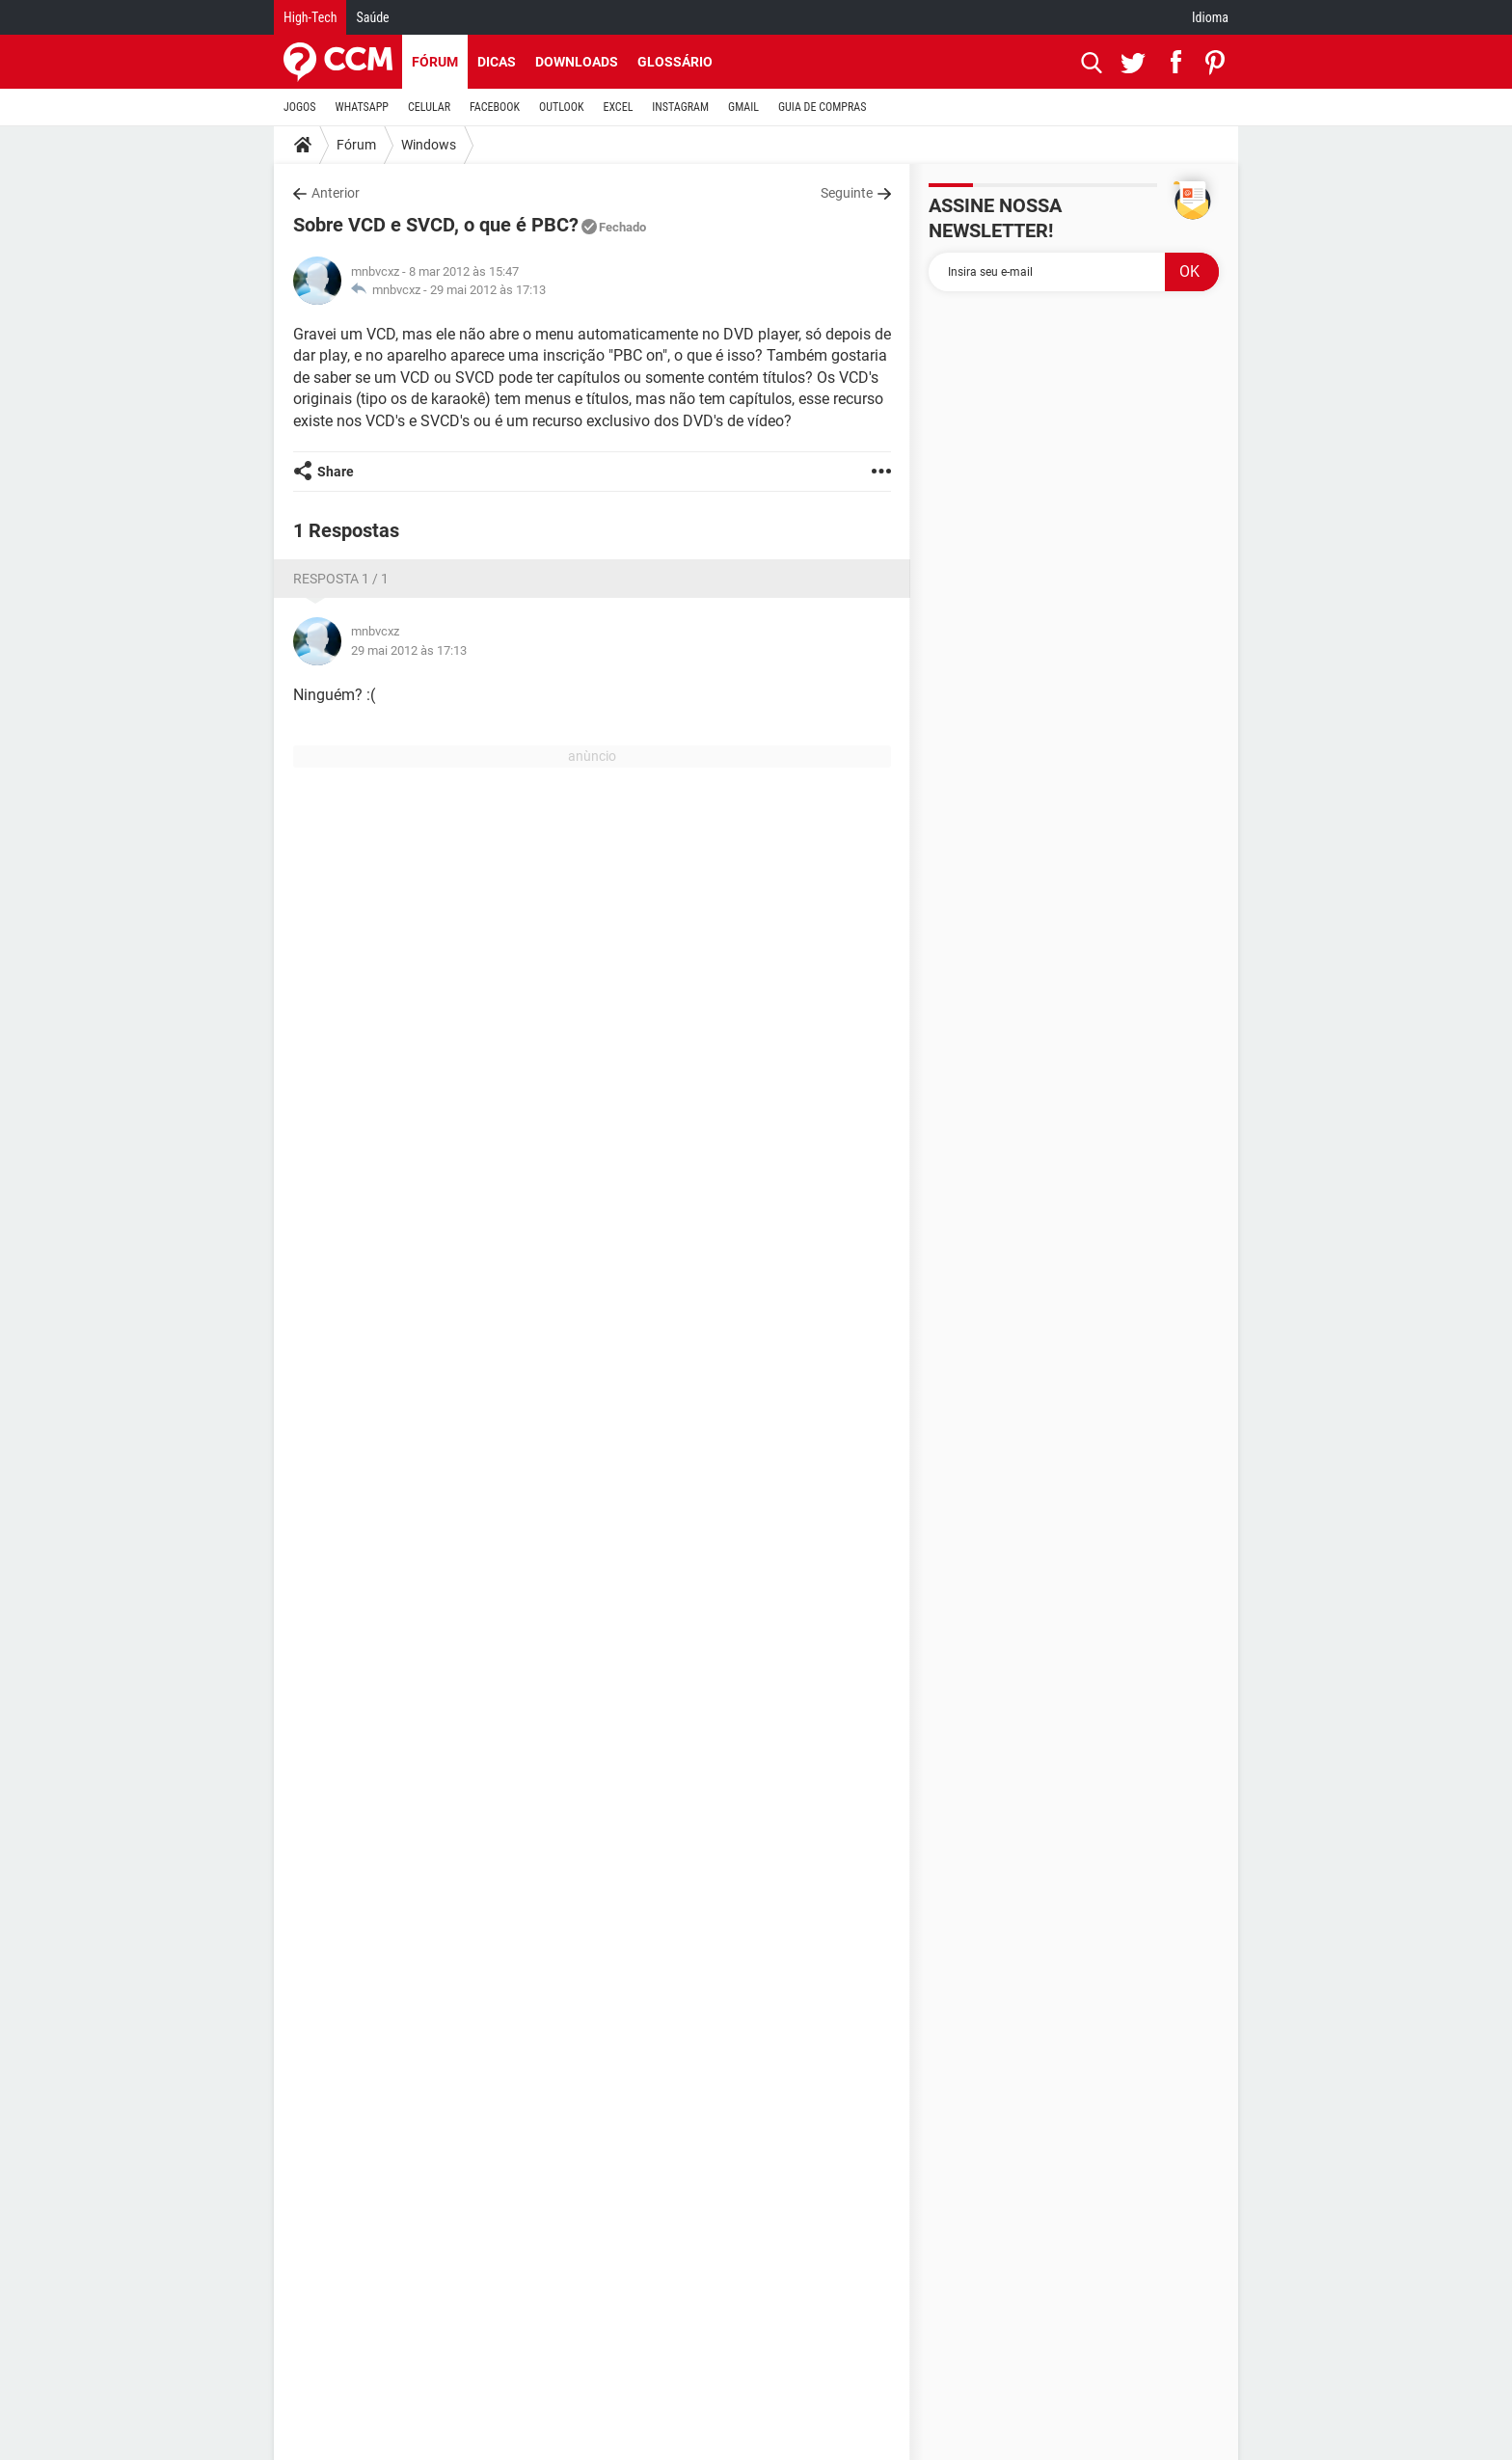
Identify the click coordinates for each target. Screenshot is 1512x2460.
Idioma (1210, 17)
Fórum (435, 61)
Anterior (335, 193)
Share (335, 471)
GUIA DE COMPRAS (822, 107)
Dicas (496, 61)
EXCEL (618, 107)
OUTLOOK (561, 107)
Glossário (675, 61)
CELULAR (429, 107)
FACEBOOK (495, 107)
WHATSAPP (362, 107)
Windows (428, 144)
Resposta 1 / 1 (341, 578)
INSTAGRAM (680, 107)
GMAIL (743, 107)
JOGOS (300, 107)
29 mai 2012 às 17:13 (488, 290)
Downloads (576, 61)
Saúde (372, 17)
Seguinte (847, 193)
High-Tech (310, 17)
